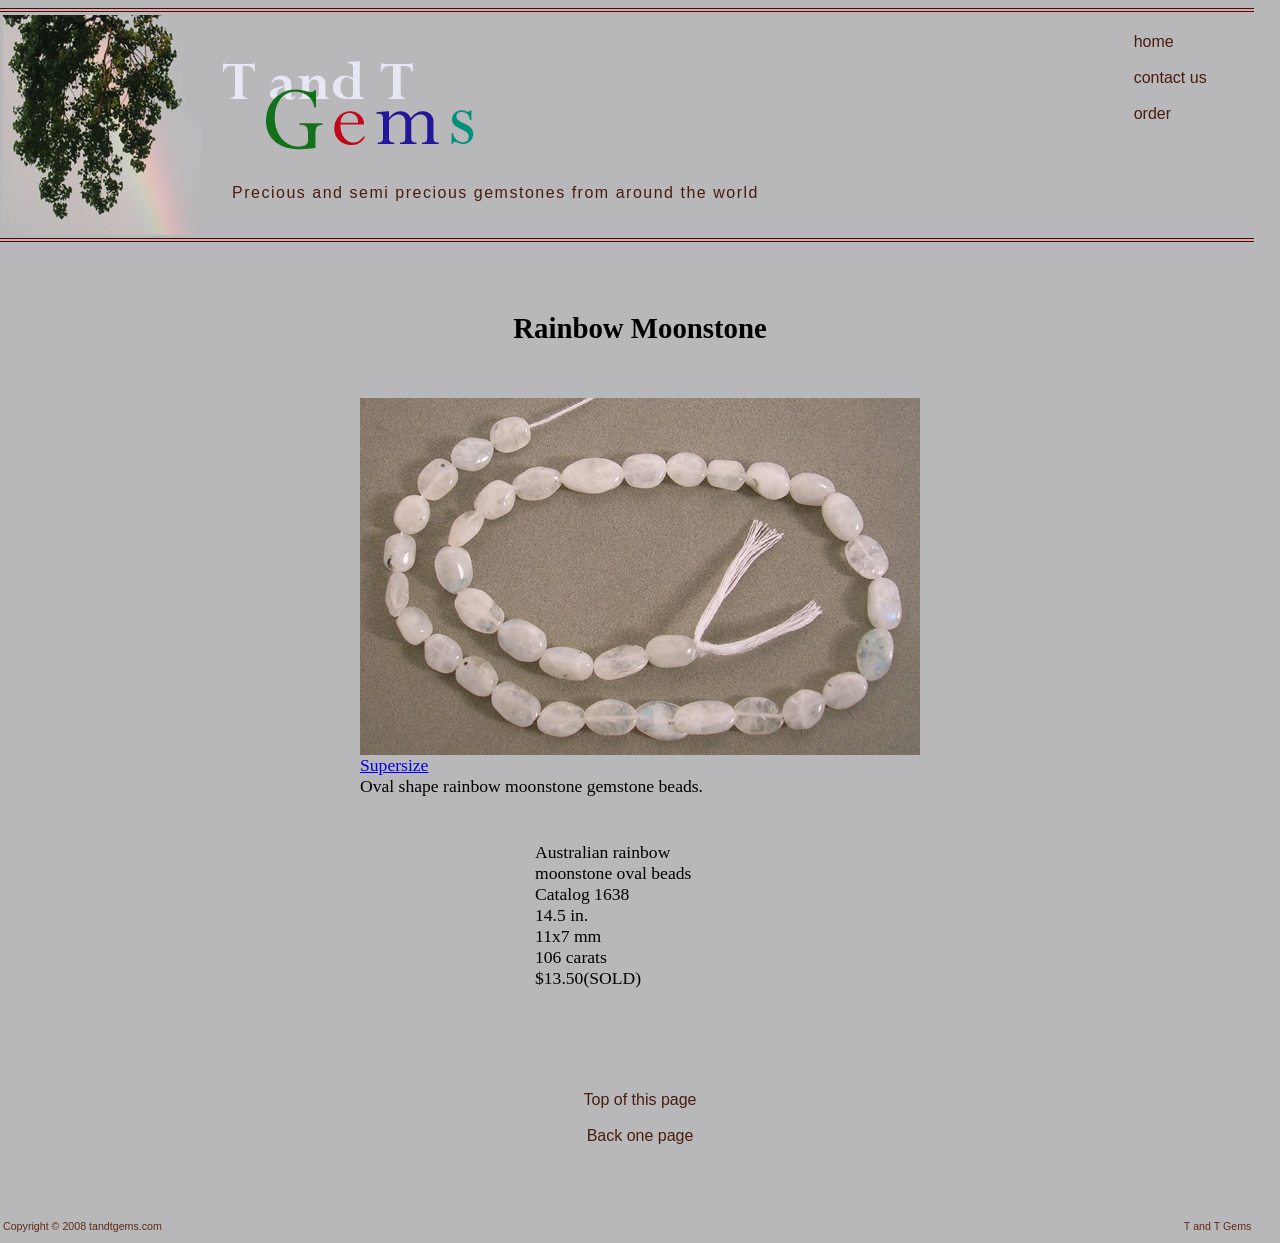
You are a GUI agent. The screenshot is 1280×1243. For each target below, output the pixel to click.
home (1154, 41)
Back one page (640, 1135)
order (1152, 113)
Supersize (394, 765)
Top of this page (640, 1099)
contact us (1170, 77)
